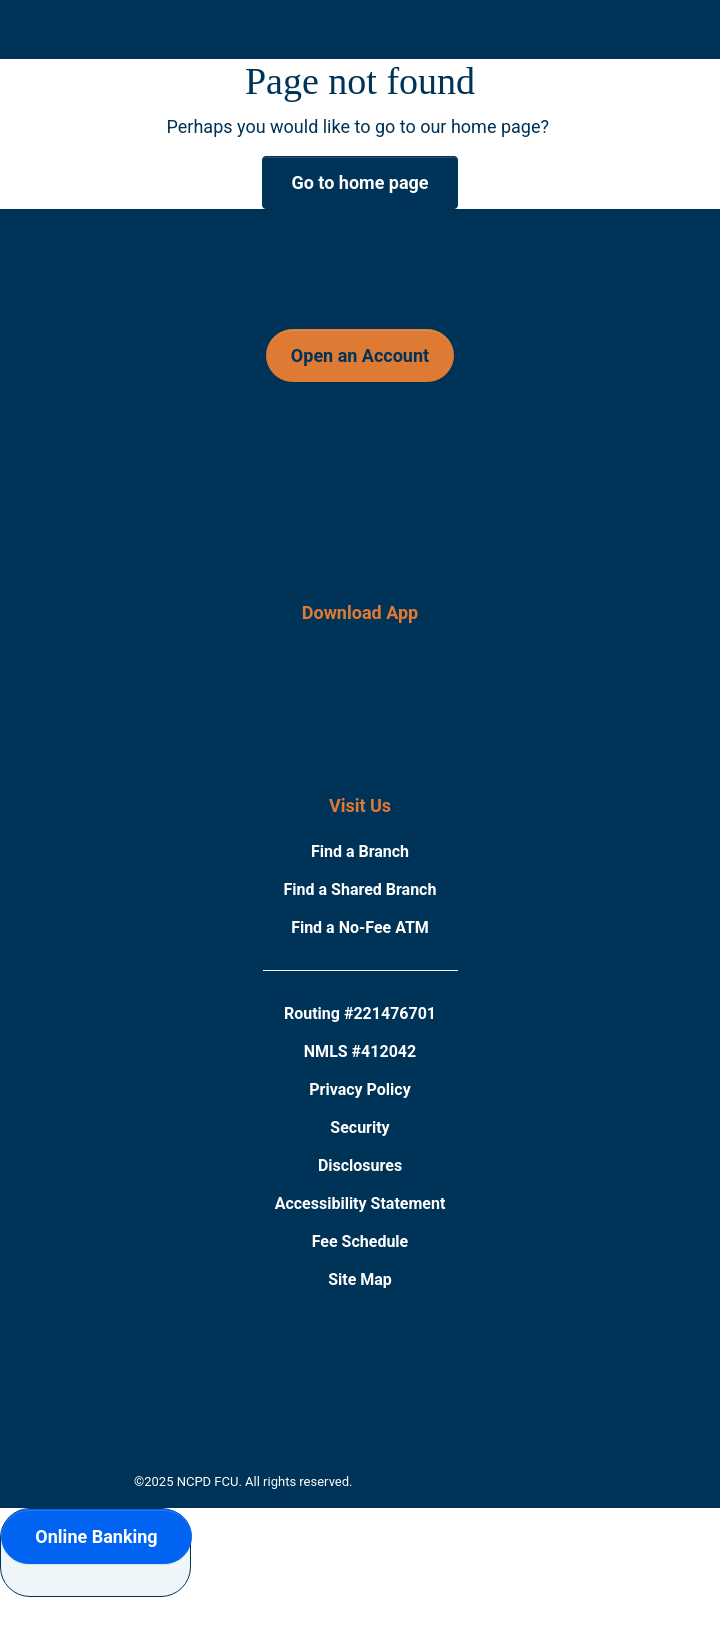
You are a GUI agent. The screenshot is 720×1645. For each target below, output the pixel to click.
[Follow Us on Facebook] (246, 454)
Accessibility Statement (360, 1203)
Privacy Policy (359, 1089)
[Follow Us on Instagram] (358, 454)
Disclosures (360, 1165)
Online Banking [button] (96, 1536)
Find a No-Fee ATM (360, 927)
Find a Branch (360, 851)
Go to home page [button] (359, 182)
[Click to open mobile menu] (66, 48)
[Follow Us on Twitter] (468, 454)
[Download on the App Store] (310, 695)
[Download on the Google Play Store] (412, 695)
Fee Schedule (360, 1241)
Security (359, 1127)
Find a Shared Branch (360, 889)
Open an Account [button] (360, 355)
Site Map (360, 1279)
